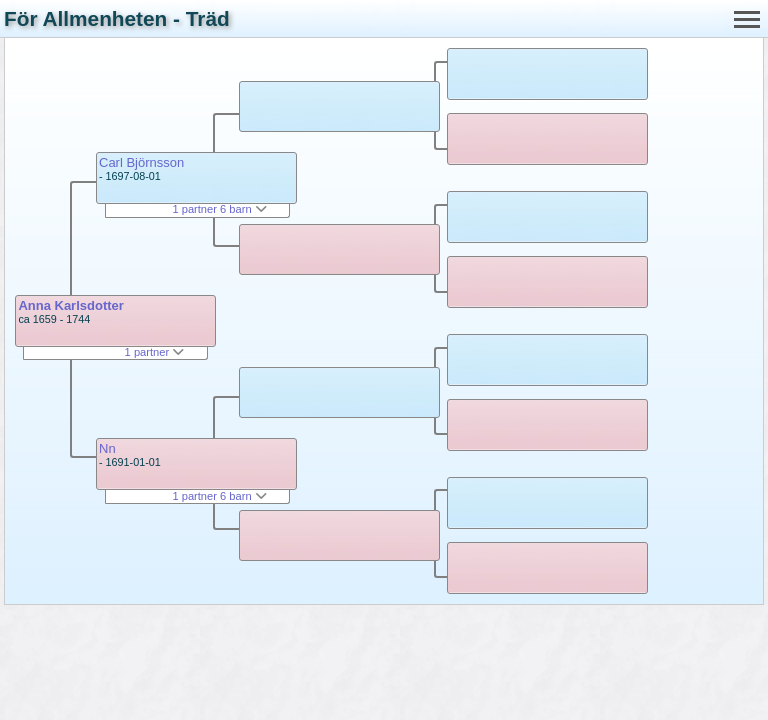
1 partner (155, 352)
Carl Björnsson (141, 162)
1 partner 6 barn (219, 209)
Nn (107, 448)
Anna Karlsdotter (70, 305)
